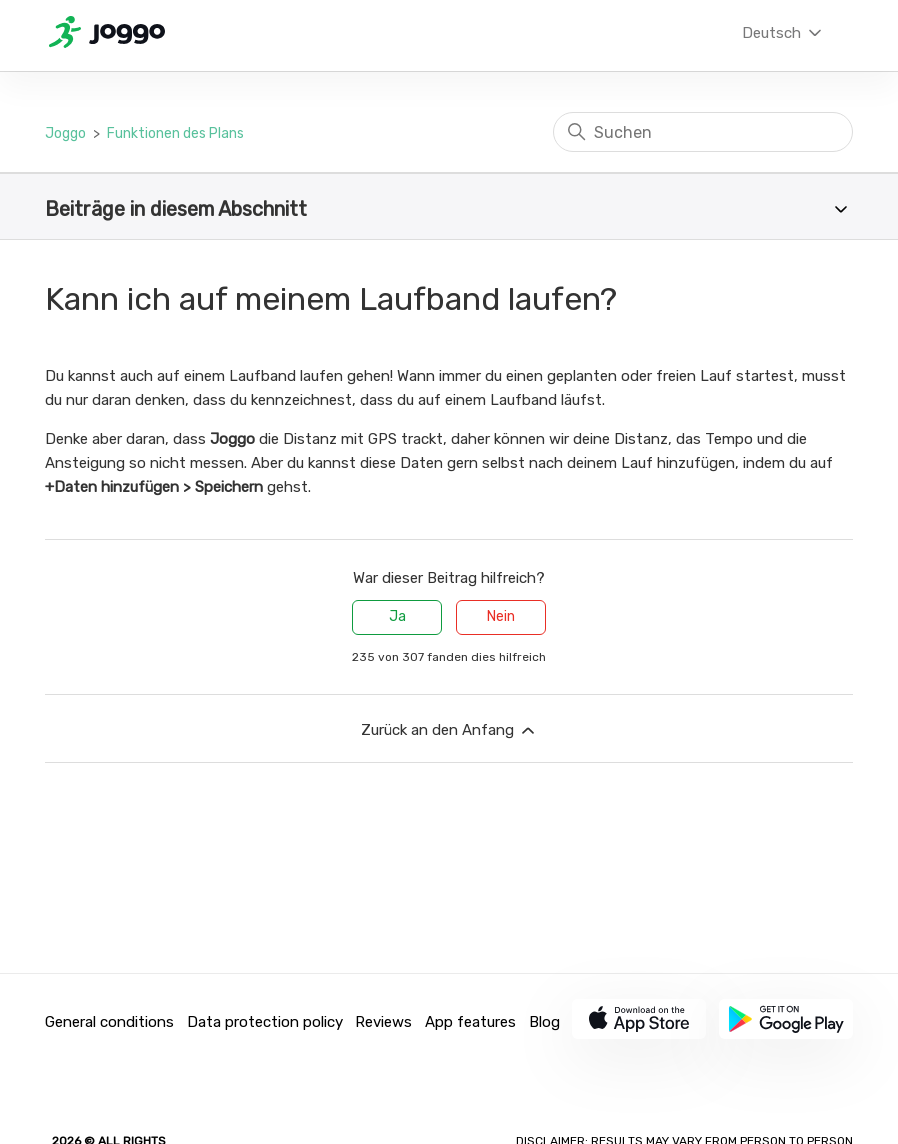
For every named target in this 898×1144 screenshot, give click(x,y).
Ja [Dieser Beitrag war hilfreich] (397, 616)
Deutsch (783, 33)
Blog (544, 1022)
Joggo (65, 133)
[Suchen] (703, 132)
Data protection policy (265, 1022)
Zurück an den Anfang (449, 731)
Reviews (383, 1022)
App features (470, 1022)
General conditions (109, 1022)
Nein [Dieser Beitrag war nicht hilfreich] (501, 616)
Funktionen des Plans (175, 133)
